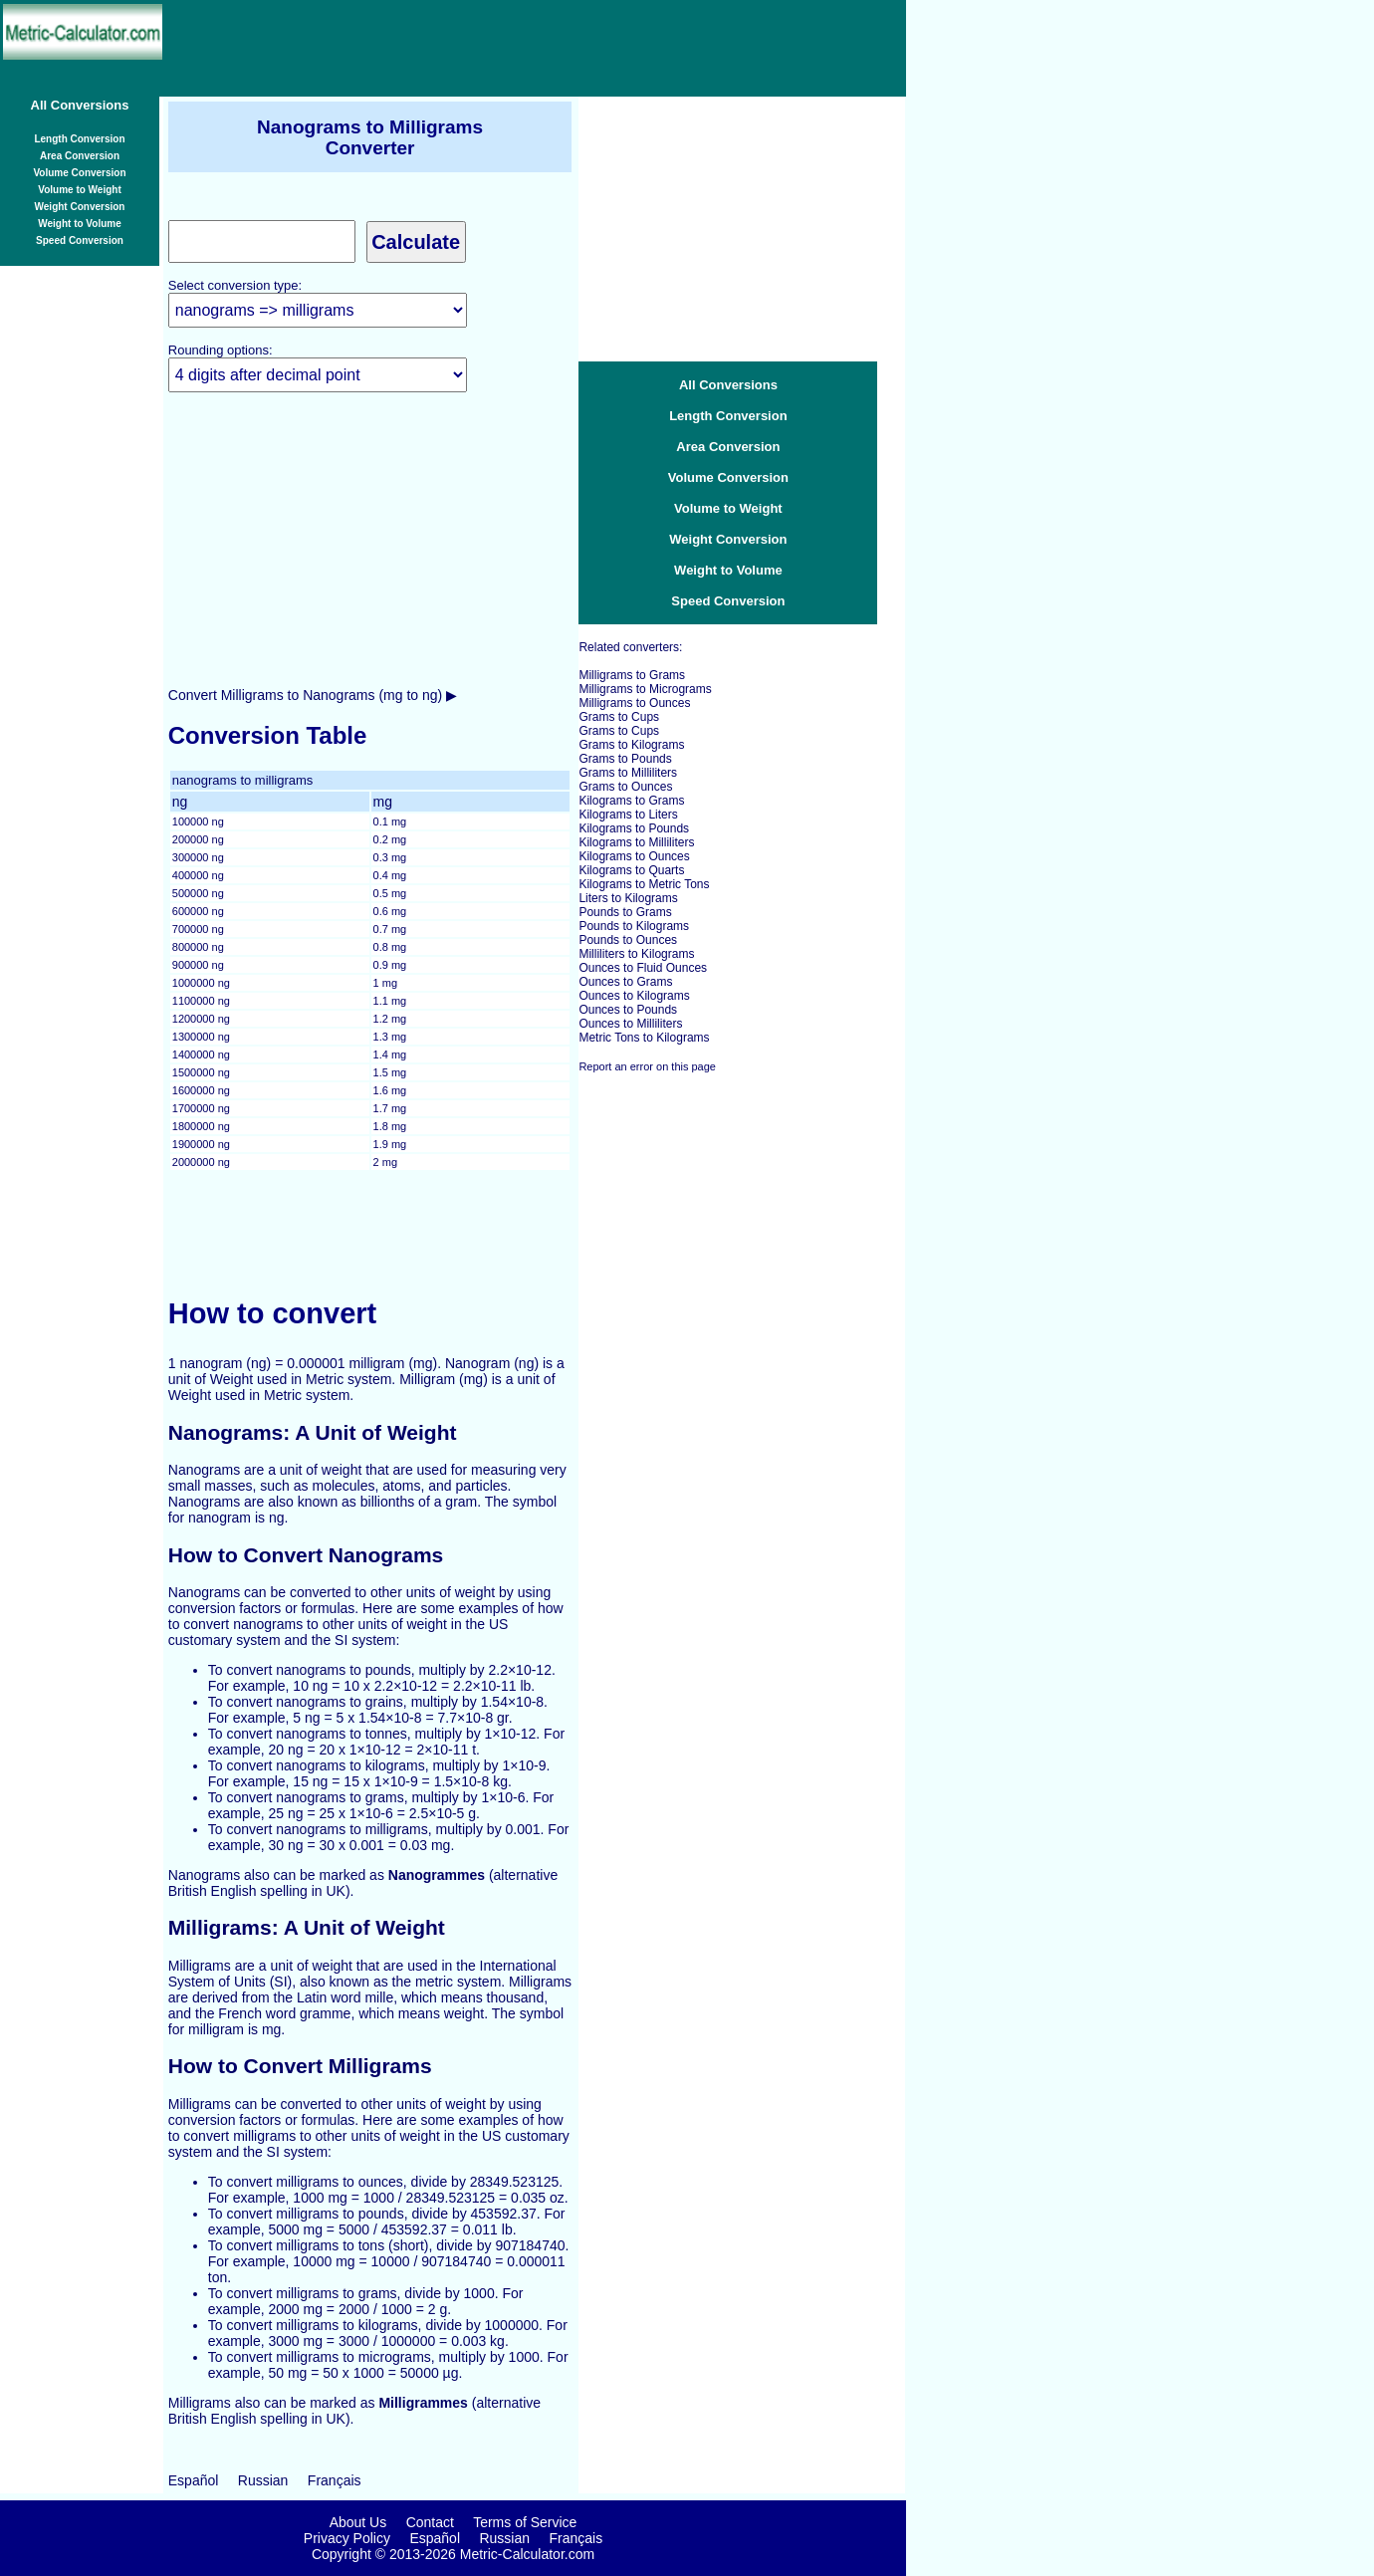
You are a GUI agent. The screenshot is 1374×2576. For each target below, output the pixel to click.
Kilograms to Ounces (633, 856)
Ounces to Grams (625, 982)
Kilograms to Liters (627, 814)
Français (334, 2480)
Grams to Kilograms (631, 745)
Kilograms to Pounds (633, 828)
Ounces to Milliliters (630, 1024)
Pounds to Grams (624, 912)
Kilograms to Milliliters (636, 842)
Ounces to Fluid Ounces (642, 968)
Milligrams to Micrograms (644, 689)
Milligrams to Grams (631, 675)
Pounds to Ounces (627, 940)
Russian (263, 2480)
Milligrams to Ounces (634, 703)
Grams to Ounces (625, 787)
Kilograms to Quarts (631, 870)
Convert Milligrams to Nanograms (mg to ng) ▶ (312, 695)
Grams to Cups (618, 717)
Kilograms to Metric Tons (643, 884)
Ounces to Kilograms (633, 996)
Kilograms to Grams (631, 801)
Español (193, 2480)
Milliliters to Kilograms (636, 954)
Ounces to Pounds (627, 1010)
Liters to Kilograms (627, 898)
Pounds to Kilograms (633, 926)
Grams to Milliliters (627, 773)
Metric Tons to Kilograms (643, 1038)
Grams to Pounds (624, 759)
